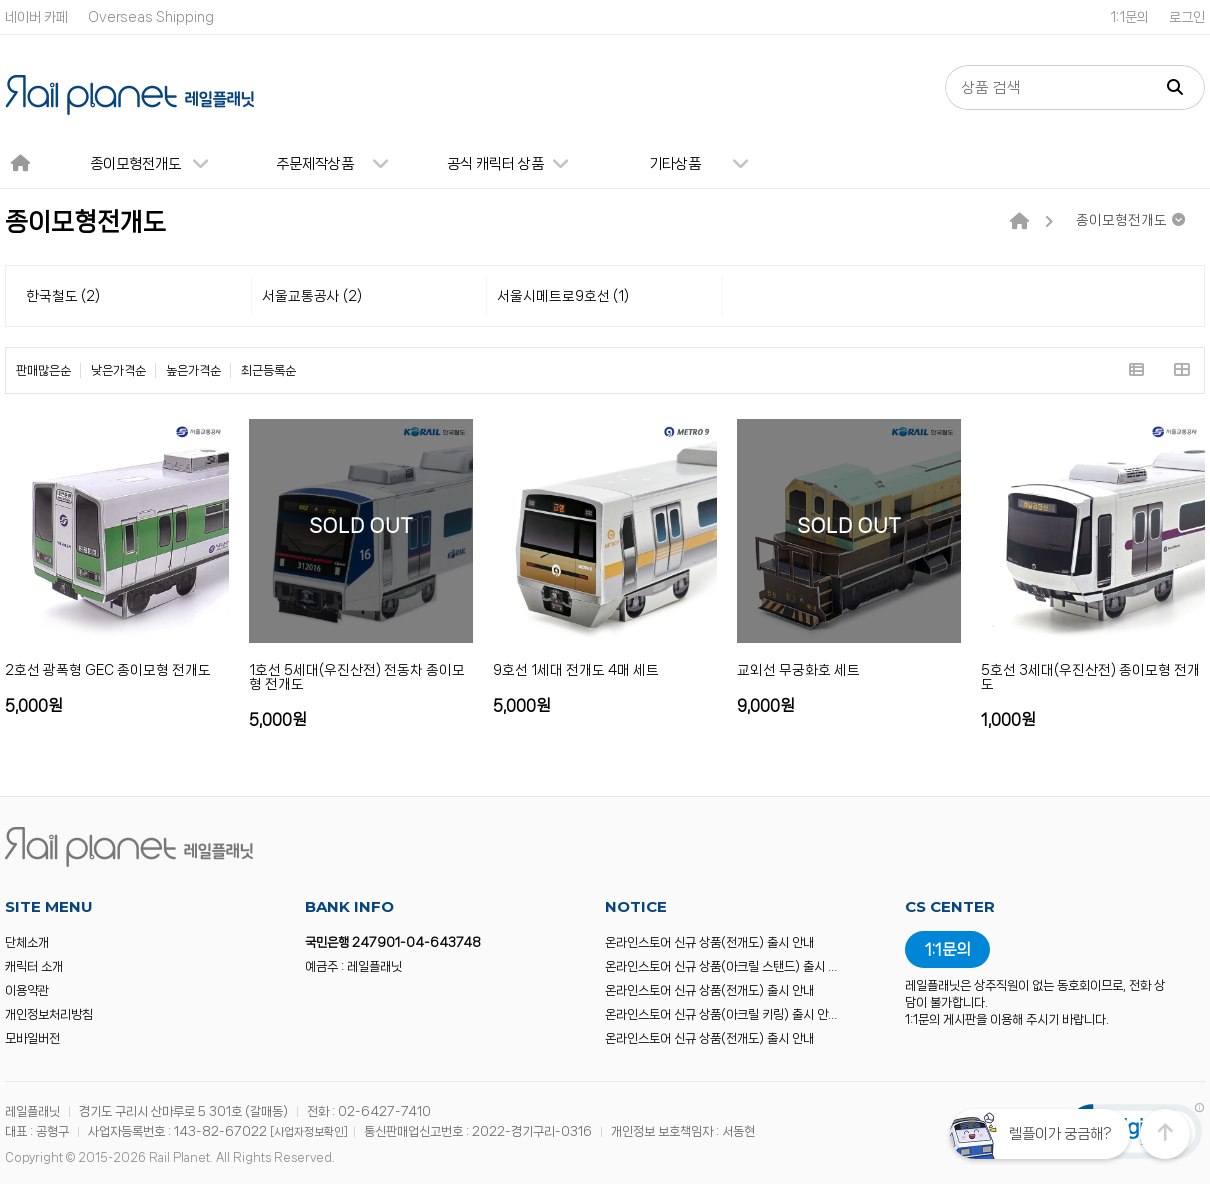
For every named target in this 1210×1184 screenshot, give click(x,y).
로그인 (1187, 17)
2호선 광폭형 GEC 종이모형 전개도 (108, 670)
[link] (1135, 1136)
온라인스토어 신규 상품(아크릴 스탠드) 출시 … (721, 966)
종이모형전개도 (158, 164)
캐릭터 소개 (34, 966)
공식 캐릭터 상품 (516, 164)
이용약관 (27, 990)
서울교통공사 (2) (312, 296)
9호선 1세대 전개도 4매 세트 (576, 670)
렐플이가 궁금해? (1060, 1134)
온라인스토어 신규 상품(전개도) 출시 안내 (709, 942)
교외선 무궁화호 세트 (798, 670)
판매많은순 (43, 370)
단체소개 (27, 942)
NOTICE (636, 906)
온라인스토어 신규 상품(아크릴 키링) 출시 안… (721, 1014)
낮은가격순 (118, 370)
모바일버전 (32, 1038)
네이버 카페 (36, 17)
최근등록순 (268, 370)
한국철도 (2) (63, 296)
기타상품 (707, 164)
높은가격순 (193, 370)
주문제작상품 (340, 164)
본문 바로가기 (0, 0)
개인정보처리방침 (49, 1014)
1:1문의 (1129, 17)
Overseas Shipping (151, 17)
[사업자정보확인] (309, 1132)
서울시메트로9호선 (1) (563, 296)
